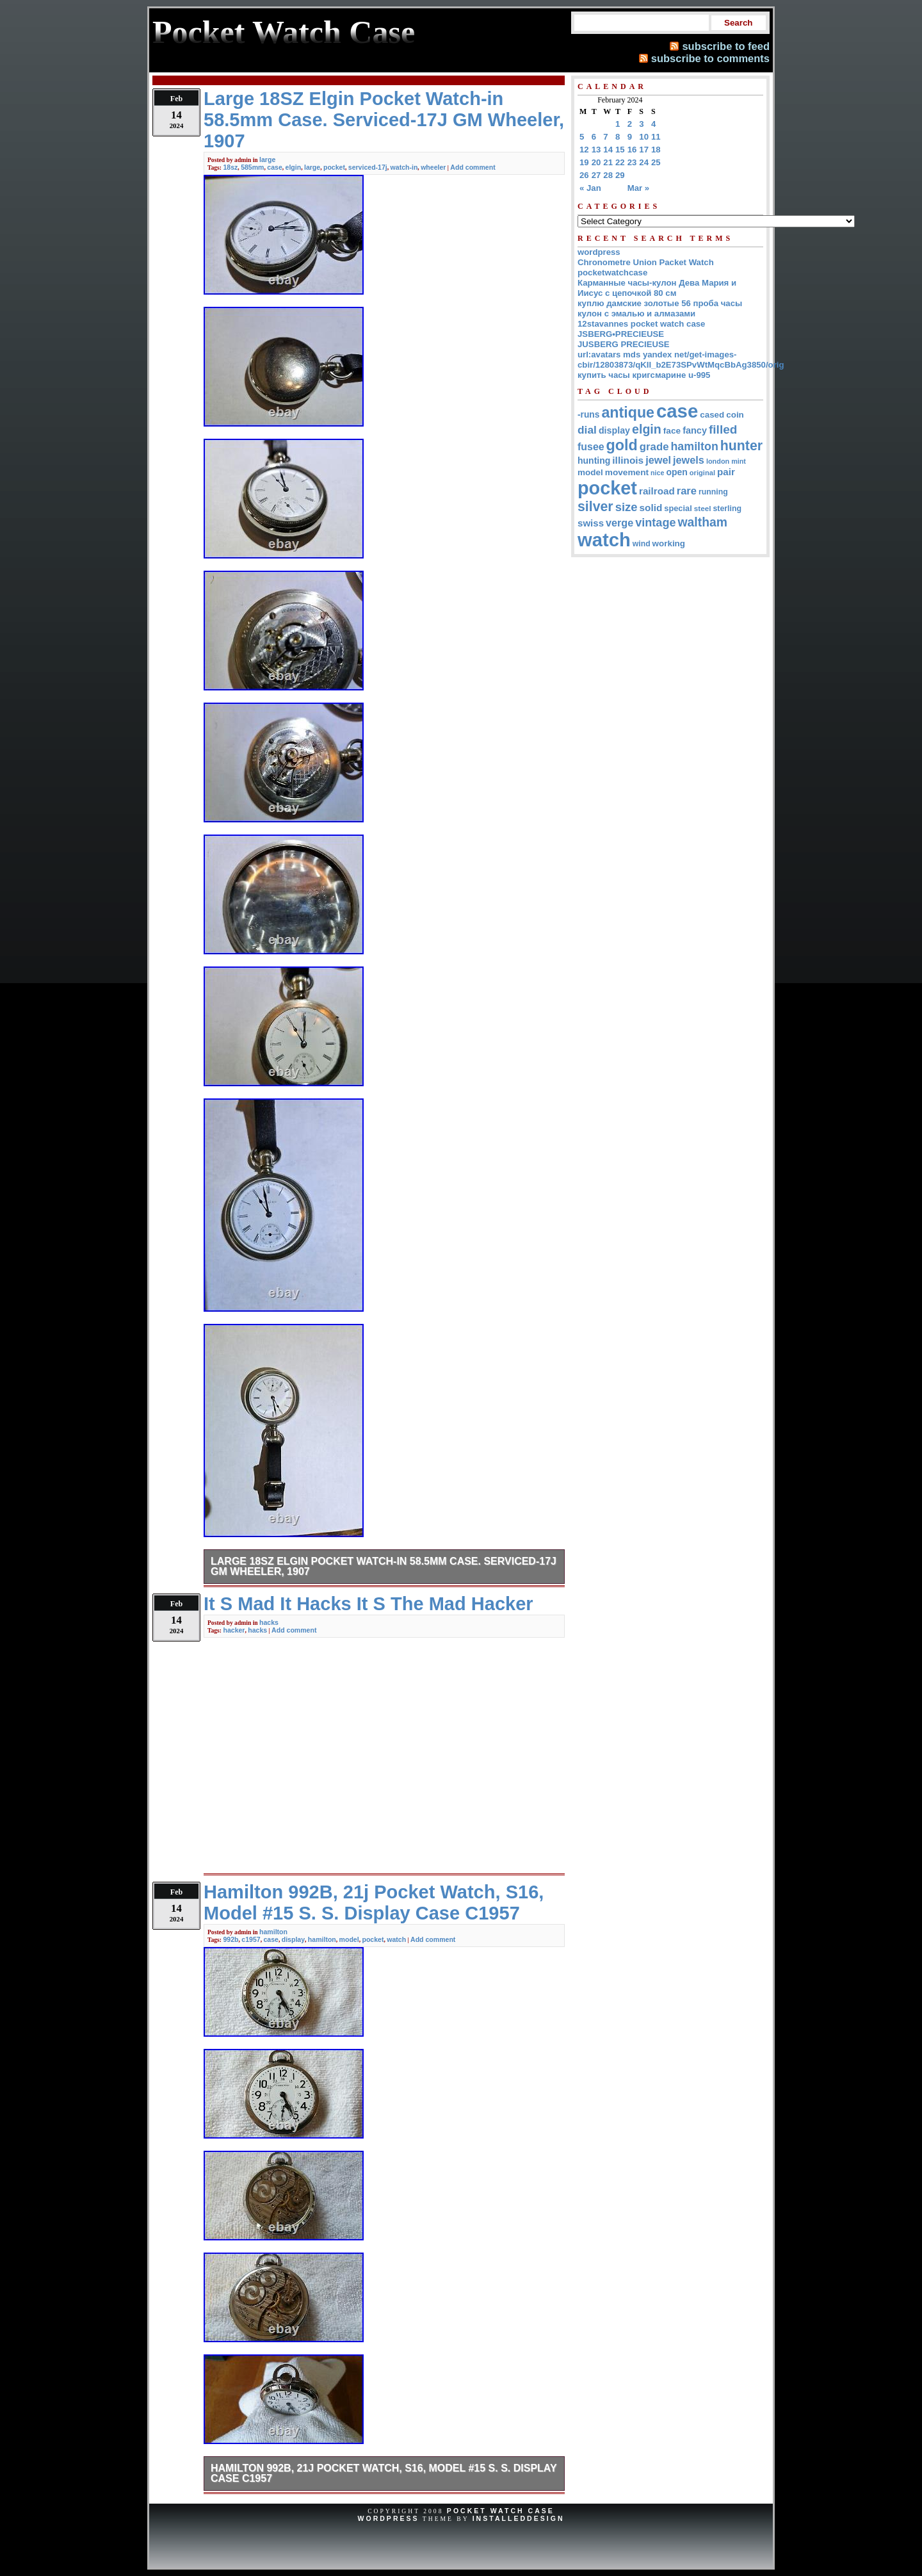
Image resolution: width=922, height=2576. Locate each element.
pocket (334, 167)
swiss (591, 523)
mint (738, 461)
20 (596, 162)
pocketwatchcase (612, 272)
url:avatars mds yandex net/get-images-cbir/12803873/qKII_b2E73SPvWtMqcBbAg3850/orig (681, 360)
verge (619, 522)
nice (657, 473)
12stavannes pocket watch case (641, 324)
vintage (655, 522)
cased (712, 415)
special (677, 508)
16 (632, 149)
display (293, 1939)
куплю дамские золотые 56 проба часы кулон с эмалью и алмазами (660, 308)
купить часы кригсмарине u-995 (644, 375)
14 (608, 149)
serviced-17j (367, 167)
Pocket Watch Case (500, 2511)
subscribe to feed (726, 46)
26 (584, 175)
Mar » (638, 188)
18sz (230, 167)
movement (627, 472)
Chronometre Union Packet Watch (646, 262)
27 (596, 175)
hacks (269, 1622)
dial (587, 429)
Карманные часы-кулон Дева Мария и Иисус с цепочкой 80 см (657, 288)
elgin (294, 167)
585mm (252, 167)
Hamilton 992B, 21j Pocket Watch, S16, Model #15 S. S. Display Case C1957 (384, 2473)
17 (644, 149)
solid (651, 507)
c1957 (250, 1939)
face (672, 431)
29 (620, 175)
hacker (234, 1630)
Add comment (472, 167)
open (676, 472)
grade (654, 447)
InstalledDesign (519, 2518)
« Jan (590, 188)
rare (687, 491)
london (717, 461)
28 (608, 175)
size (626, 507)
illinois (627, 460)
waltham (703, 522)
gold (622, 445)
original (702, 473)
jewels (688, 460)
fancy (695, 430)
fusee (591, 446)
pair (726, 471)
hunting (594, 460)
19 (584, 162)
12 (584, 149)
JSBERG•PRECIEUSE (621, 334)
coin (735, 415)
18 (656, 149)
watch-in (404, 167)
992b (230, 1939)
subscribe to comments (710, 58)
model (349, 1939)
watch (396, 1939)
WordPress (388, 2518)
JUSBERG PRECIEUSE (624, 344)
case (274, 167)
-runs (588, 415)
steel (702, 508)
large (267, 159)
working (668, 543)
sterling (727, 508)
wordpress (599, 252)
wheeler (433, 167)
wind (642, 543)
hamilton (273, 1932)
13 (596, 149)
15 (620, 149)
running (713, 491)
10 (644, 137)
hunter (741, 445)
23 (632, 162)
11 (656, 137)
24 (644, 162)
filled (723, 429)
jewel (658, 460)
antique (627, 412)
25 (656, 162)
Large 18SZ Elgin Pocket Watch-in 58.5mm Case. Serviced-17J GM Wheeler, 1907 (383, 1566)
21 (608, 162)
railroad (657, 490)
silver (595, 506)
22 (620, 162)
